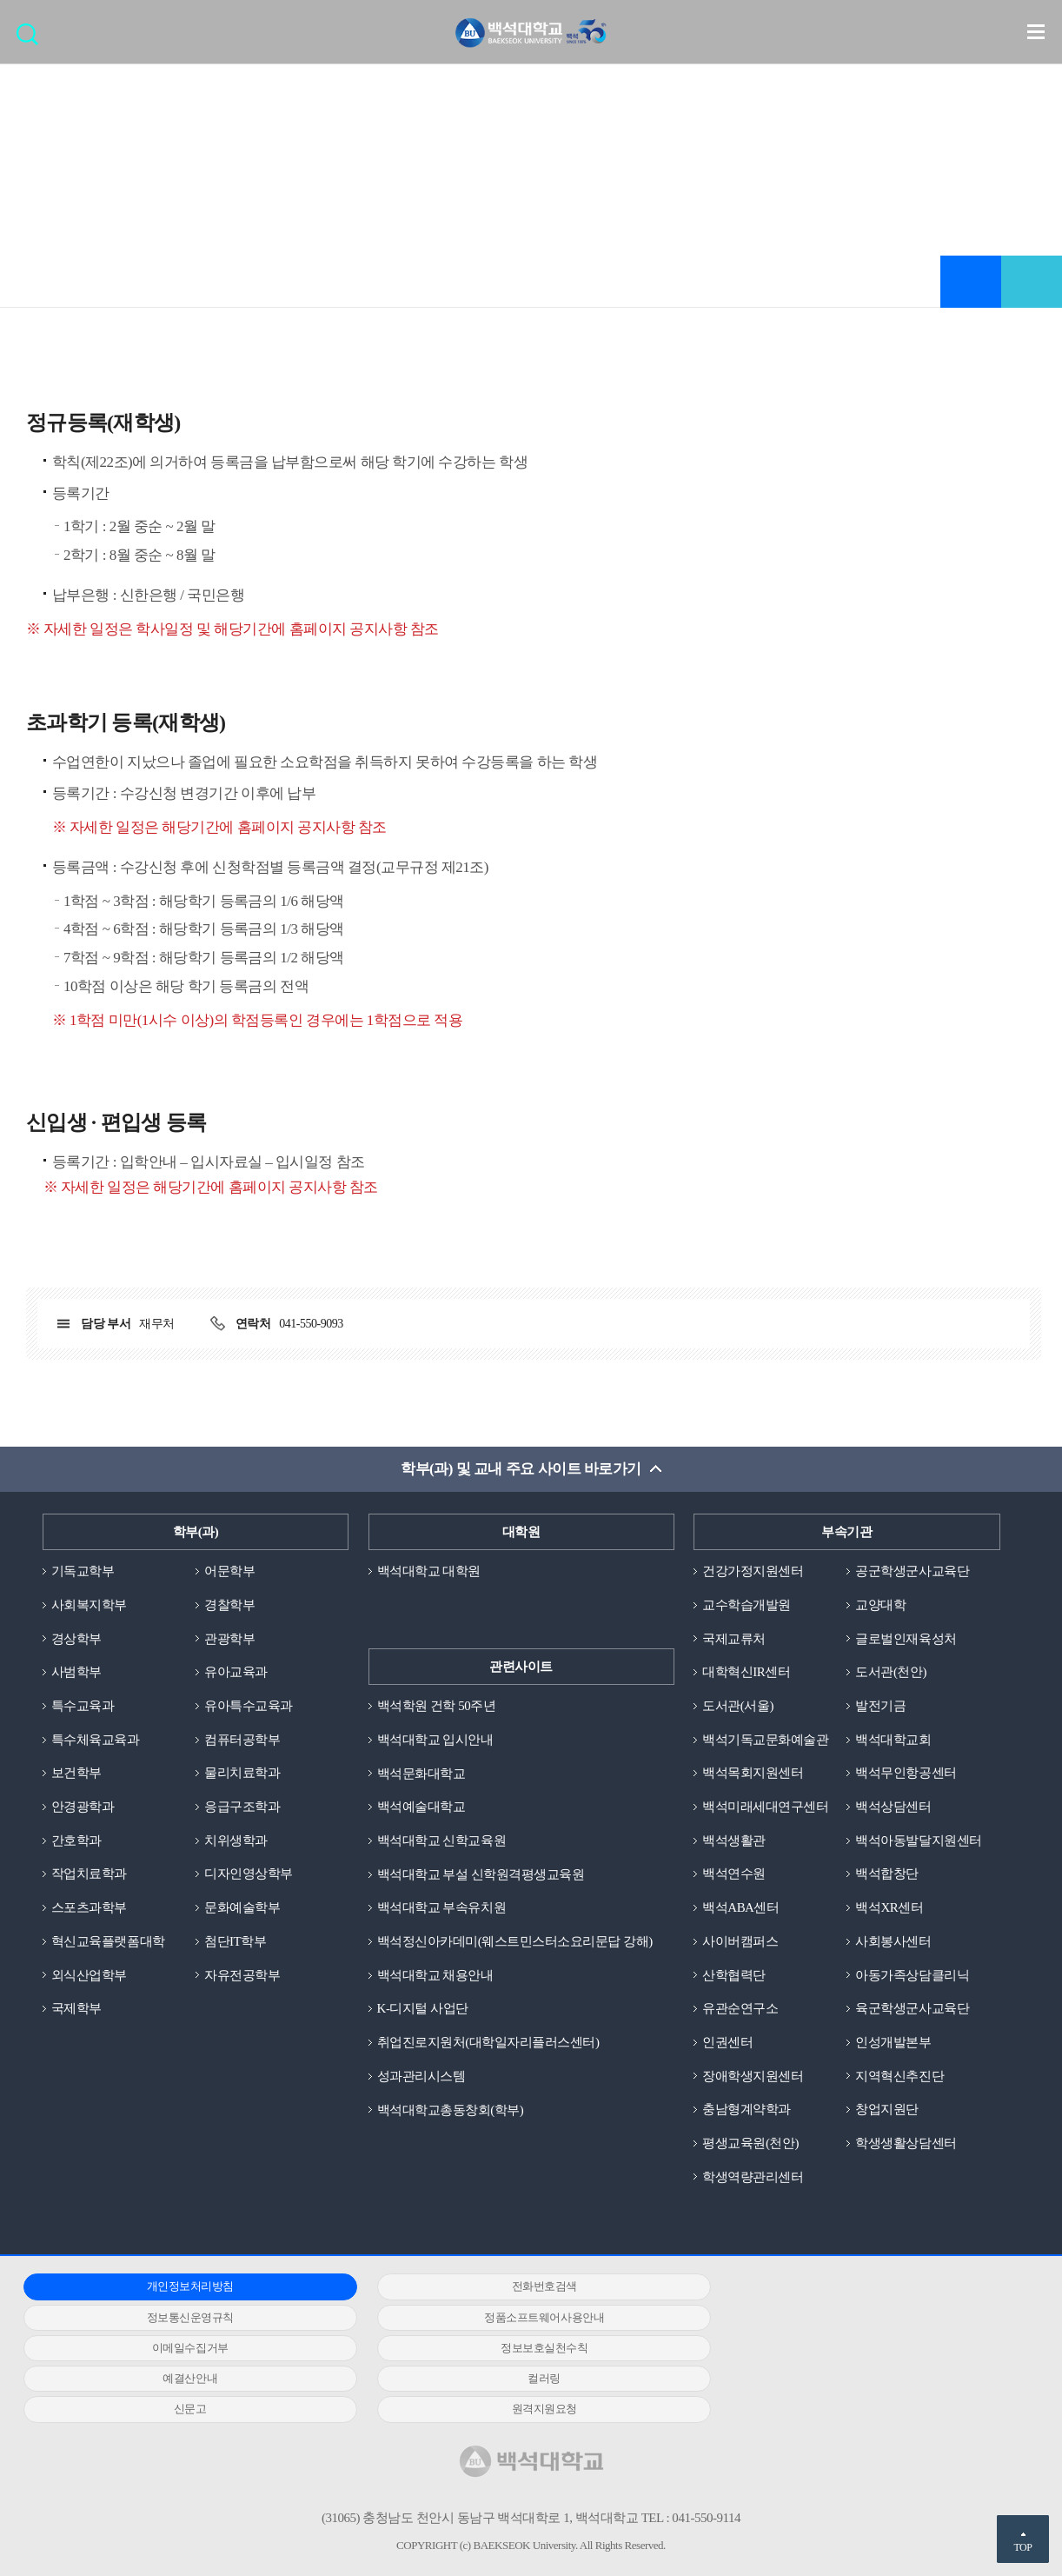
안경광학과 (83, 1807)
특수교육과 (83, 1706)
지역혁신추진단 (899, 2077)
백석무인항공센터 (905, 1774)
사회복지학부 (89, 1605)
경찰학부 (229, 1605)
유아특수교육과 (248, 1706)
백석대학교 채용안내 (435, 1975)
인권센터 (727, 2043)
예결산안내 (181, 2348)
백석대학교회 (893, 1740)
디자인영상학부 (248, 1874)
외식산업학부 (89, 1975)
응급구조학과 (242, 1807)
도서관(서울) (737, 1706)
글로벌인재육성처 (905, 1639)
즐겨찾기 (970, 282)
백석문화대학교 (421, 1774)
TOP (1022, 2547)
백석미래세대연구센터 (765, 1807)
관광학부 (229, 1639)
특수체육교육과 (95, 1740)
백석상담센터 (893, 1807)
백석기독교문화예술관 (765, 1740)
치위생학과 (236, 1840)
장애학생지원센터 (752, 2077)
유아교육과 (236, 1673)
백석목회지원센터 (752, 1774)
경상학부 (76, 1639)
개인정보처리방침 (180, 2287)
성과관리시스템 (421, 2077)
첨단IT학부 (235, 1942)
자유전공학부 (242, 1975)
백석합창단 (887, 1874)
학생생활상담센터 (905, 2144)
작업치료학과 (89, 1874)
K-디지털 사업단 (422, 2009)
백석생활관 (734, 1840)
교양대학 (880, 1605)
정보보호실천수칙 (853, 2318)
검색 (31, 39)
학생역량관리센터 (752, 2178)
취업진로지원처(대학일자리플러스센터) (488, 2043)
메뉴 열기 (1036, 31)
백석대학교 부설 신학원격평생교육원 (481, 1874)
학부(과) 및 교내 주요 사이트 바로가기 (521, 1469)
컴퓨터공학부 (242, 1740)
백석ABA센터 (740, 1908)
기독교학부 (83, 1571)
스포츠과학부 (89, 1908)
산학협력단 (734, 1975)
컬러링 (517, 2348)
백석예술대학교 (421, 1807)
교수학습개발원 (746, 1605)
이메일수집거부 (518, 2318)
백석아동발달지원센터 (918, 1840)
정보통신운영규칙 (853, 2287)
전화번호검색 (517, 2287)
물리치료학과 (242, 1774)
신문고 (854, 2348)
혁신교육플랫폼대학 (108, 1942)
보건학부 (76, 1774)
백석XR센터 (889, 1908)
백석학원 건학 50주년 (436, 1706)
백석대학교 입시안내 (435, 1740)
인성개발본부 (893, 2043)
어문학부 (229, 1571)
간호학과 (76, 1840)
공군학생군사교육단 (912, 1571)
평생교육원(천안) (750, 2144)
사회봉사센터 (893, 1942)
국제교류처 (734, 1639)
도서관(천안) (890, 1673)
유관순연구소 (740, 2009)
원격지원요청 (181, 2379)
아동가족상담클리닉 (912, 1975)
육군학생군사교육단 (912, 2009)
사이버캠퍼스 (740, 1942)
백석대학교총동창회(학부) (450, 2110)
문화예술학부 (242, 1908)
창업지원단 (887, 2110)
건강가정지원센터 (752, 1571)
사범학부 (76, 1673)
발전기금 (880, 1706)
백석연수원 (734, 1874)
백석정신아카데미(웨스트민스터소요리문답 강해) (515, 1942)
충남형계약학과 (746, 2110)
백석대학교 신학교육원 (441, 1840)
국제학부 (76, 2009)
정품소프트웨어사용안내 (182, 2318)
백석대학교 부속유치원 (441, 1908)
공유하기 (1031, 282)
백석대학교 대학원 (429, 1571)
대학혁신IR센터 (746, 1673)
